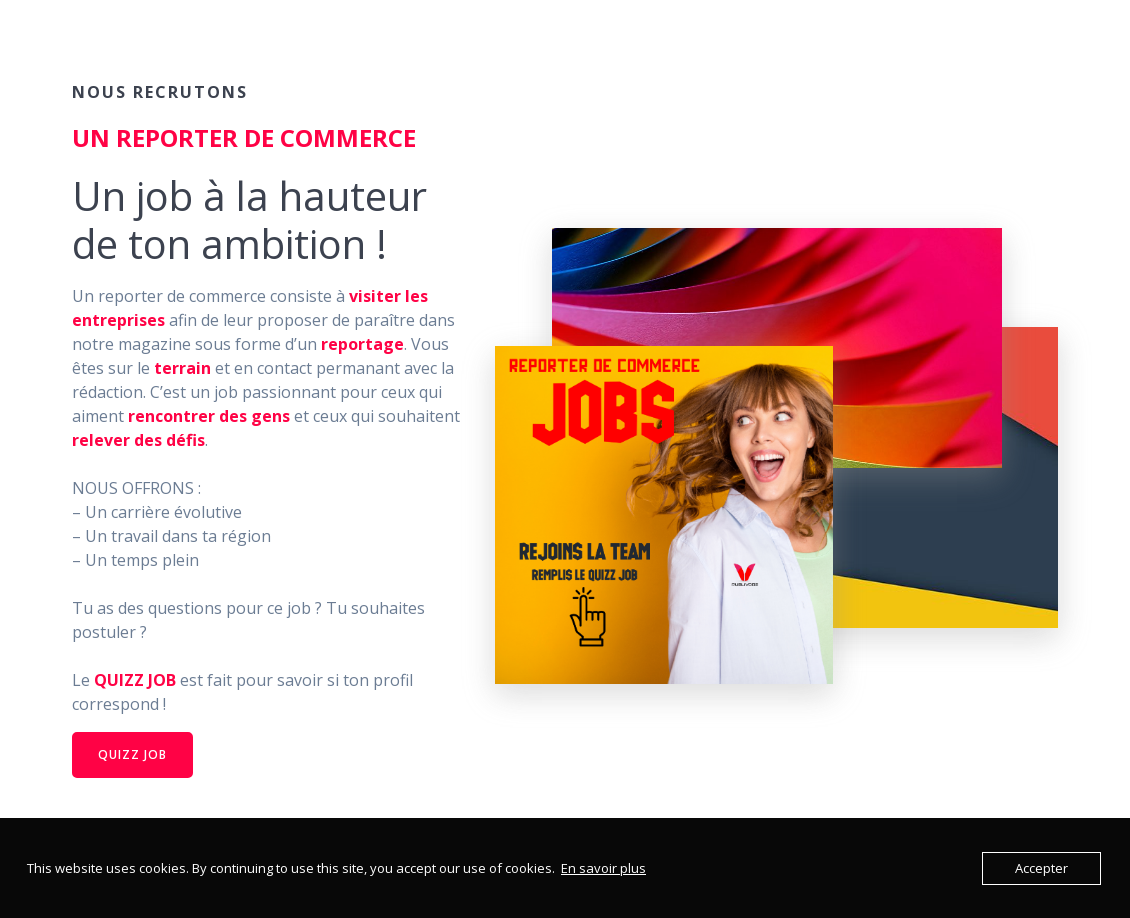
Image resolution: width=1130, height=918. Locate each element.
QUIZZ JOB (132, 754)
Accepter (1041, 868)
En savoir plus (603, 868)
